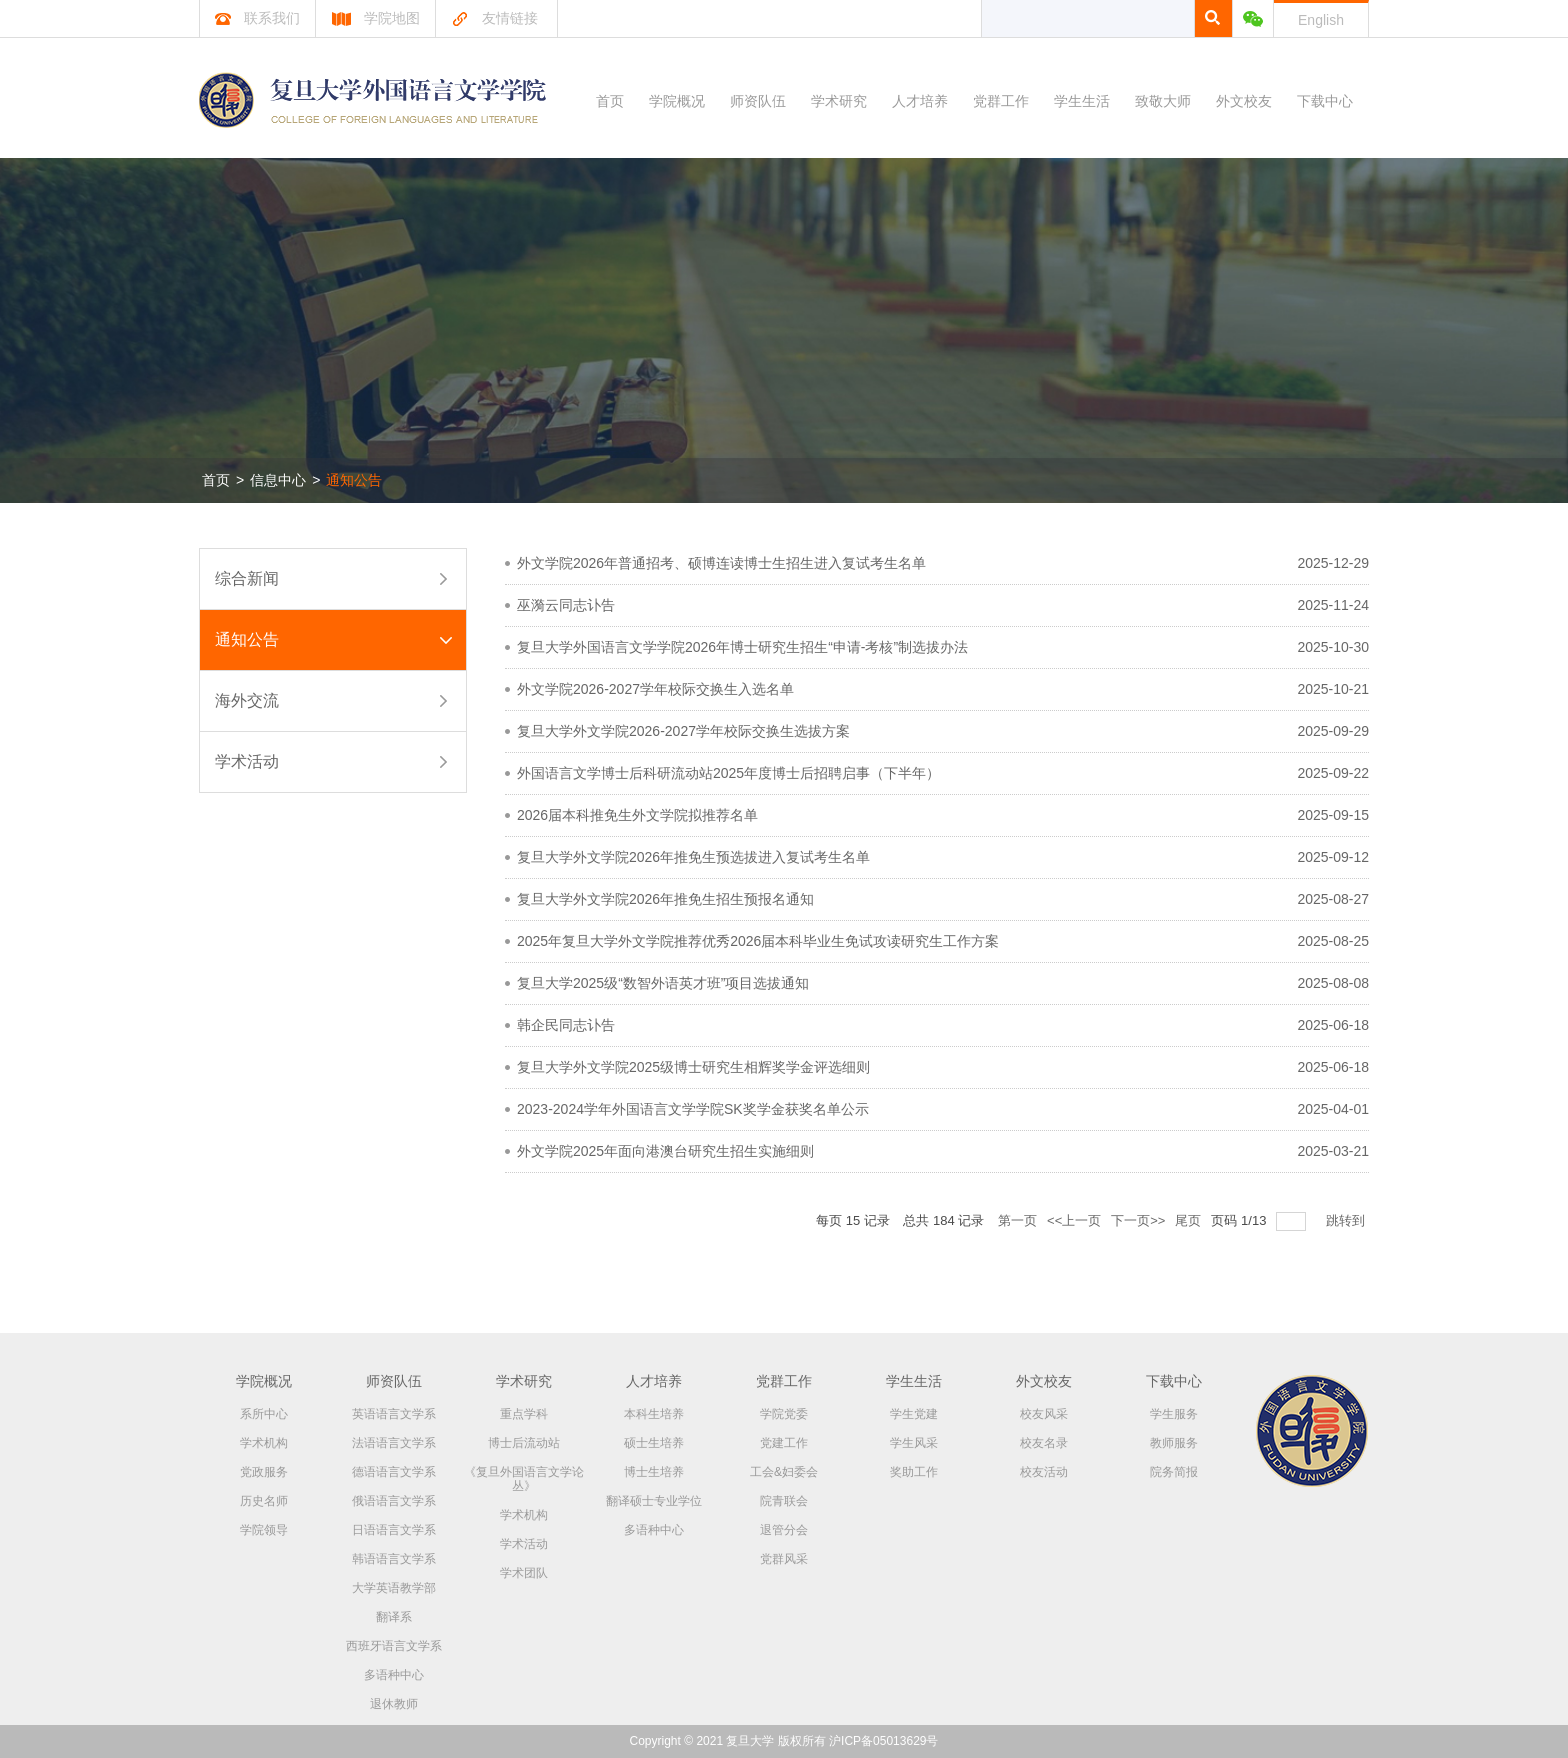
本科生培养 (654, 1414)
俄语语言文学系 (394, 1501)
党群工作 (1001, 101)
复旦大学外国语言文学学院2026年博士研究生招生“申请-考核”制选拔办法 (742, 647)
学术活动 (247, 761)
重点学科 (524, 1414)
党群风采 (784, 1559)
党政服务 (264, 1472)
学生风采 (914, 1443)
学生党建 (914, 1414)
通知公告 (354, 480)
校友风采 (1044, 1414)
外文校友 (1244, 101)
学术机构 (264, 1443)
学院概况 (677, 101)
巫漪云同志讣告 (566, 605)
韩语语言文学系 (394, 1559)
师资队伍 (758, 101)
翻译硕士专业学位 (654, 1501)
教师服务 (1174, 1443)
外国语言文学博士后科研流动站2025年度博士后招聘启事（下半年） (728, 773)
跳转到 (1347, 1220)
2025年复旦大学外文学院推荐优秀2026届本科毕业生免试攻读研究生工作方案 (758, 941)
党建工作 (784, 1443)
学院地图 (375, 18)
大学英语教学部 (394, 1588)
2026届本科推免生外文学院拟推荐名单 (637, 815)
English (1321, 20)
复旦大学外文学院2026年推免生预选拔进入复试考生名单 (693, 857)
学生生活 (1082, 101)
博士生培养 (654, 1472)
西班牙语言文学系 (394, 1646)
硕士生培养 (654, 1443)
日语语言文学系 (394, 1530)
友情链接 (494, 18)
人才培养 (920, 101)
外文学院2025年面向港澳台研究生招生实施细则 (665, 1151)
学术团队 (524, 1573)
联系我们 (257, 18)
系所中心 (264, 1414)
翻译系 (394, 1617)
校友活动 (1044, 1472)
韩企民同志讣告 (566, 1025)
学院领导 (264, 1530)
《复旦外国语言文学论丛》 (524, 1479)
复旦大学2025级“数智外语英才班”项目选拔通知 (663, 983)
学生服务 (1174, 1414)
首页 (610, 101)
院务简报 (1174, 1472)
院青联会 (784, 1501)
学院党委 (784, 1414)
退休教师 (394, 1704)
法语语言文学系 (394, 1443)
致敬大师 (1163, 101)
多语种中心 (394, 1675)
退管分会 (784, 1530)
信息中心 (278, 480)
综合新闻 (247, 578)
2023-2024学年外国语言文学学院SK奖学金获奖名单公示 (693, 1109)
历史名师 (264, 1501)
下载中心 (1325, 101)
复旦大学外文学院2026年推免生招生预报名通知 (665, 899)
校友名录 (1044, 1443)
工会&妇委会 (784, 1472)
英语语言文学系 (394, 1414)
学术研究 (839, 101)
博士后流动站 (524, 1443)
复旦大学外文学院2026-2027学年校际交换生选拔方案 (683, 731)
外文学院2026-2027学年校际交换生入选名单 (655, 689)
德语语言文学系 (394, 1472)
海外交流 (247, 700)
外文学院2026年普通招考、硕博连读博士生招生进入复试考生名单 (721, 563)
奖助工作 (914, 1472)
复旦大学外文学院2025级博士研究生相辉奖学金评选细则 (693, 1067)
